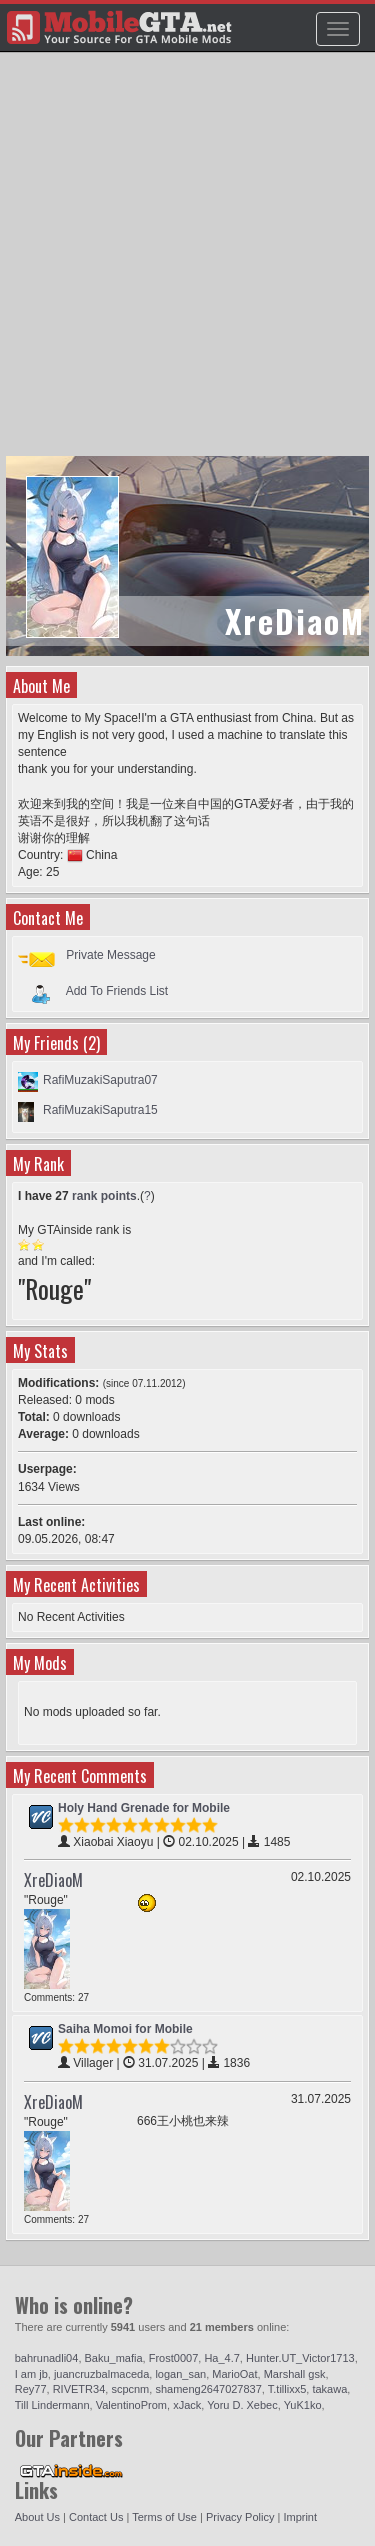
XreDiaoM (53, 1880)
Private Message (110, 955)
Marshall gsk (295, 2374)
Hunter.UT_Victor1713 (300, 2358)
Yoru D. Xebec (242, 2405)
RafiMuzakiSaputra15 (100, 1110)
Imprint (300, 2517)
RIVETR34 (79, 2389)
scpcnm (130, 2389)
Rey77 (31, 2389)
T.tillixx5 (287, 2389)
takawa (329, 2389)
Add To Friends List (117, 990)
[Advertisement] (187, 263)
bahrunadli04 (47, 2358)
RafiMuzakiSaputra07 (100, 1080)
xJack (187, 2405)
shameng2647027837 (208, 2389)
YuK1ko (303, 2405)
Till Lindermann (52, 2405)
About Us (37, 2517)
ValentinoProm (131, 2405)
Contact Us (96, 2517)
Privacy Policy (240, 2517)
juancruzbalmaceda (101, 2374)
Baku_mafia (114, 2358)
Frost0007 (174, 2358)
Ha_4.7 (221, 2358)
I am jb (31, 2374)
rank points (104, 1196)
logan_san (180, 2374)
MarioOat (234, 2374)
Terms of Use (164, 2517)
